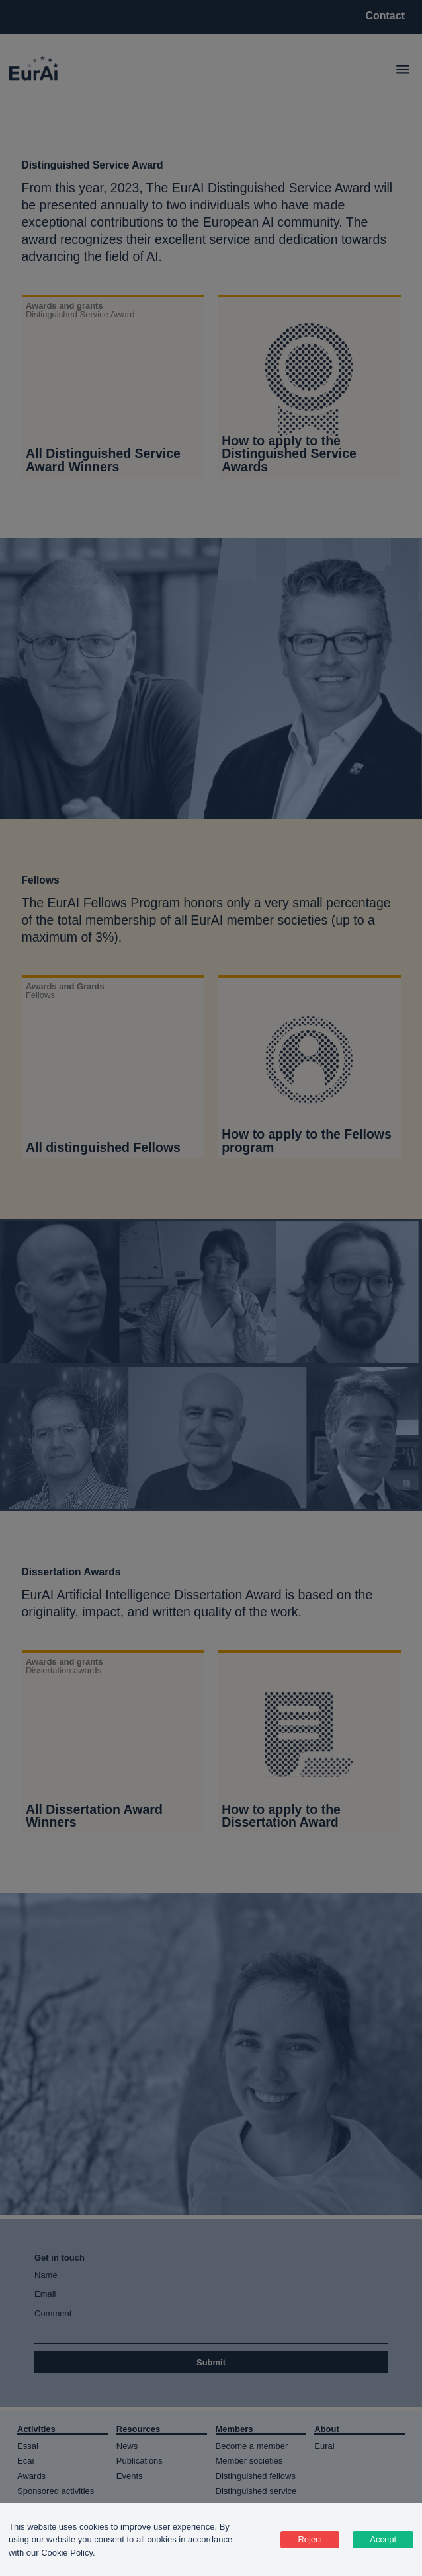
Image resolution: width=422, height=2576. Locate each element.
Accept (383, 2539)
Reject (310, 2539)
